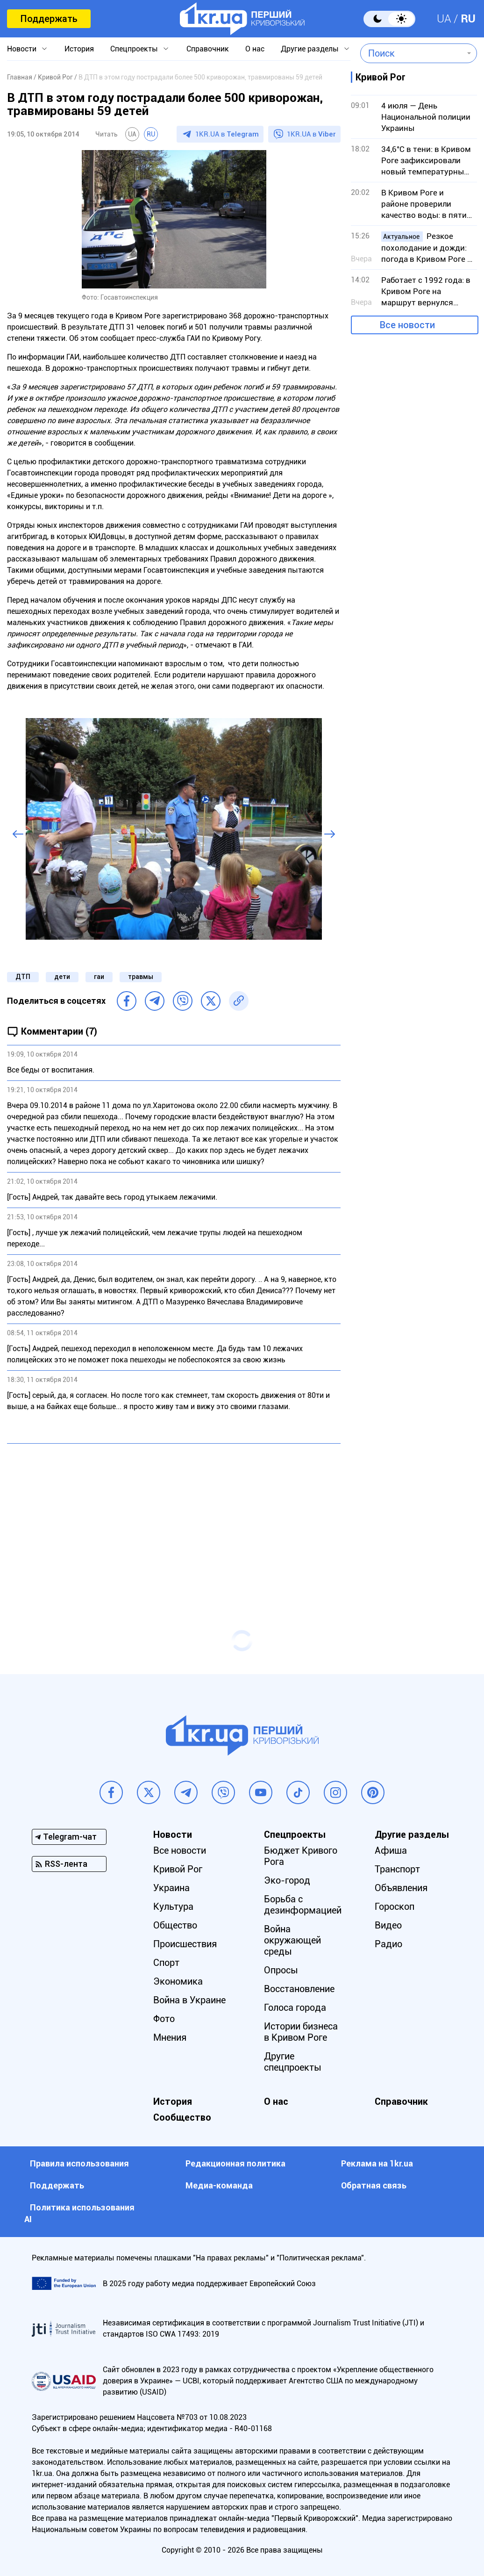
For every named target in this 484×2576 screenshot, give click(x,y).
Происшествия (185, 1944)
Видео (388, 1925)
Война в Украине (189, 2000)
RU (468, 18)
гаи (99, 976)
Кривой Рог (177, 1869)
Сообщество (182, 2117)
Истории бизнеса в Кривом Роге (301, 2032)
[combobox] (412, 53)
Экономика (178, 1981)
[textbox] (412, 53)
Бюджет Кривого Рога (300, 1856)
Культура (173, 1906)
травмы (140, 976)
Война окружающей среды (292, 1940)
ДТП (22, 976)
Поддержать (49, 18)
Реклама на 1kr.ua (377, 2163)
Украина (171, 1887)
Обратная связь (373, 2185)
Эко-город (287, 1880)
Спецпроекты (134, 48)
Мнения (169, 2037)
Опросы (281, 1970)
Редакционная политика (235, 2163)
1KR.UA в (227, 134)
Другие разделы (310, 48)
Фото (164, 2018)
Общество (175, 1925)
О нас (254, 48)
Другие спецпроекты (292, 2062)
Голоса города (295, 2007)
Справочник (207, 48)
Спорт (166, 1962)
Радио (388, 1944)
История (79, 48)
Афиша (391, 1850)
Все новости (407, 325)
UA (444, 18)
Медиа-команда (219, 2185)
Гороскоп (394, 1906)
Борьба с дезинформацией (303, 1904)
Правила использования (79, 2163)
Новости (21, 48)
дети (62, 976)
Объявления (401, 1887)
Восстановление (299, 1988)
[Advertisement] (174, 1518)
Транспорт (397, 1869)
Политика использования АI (79, 2213)
